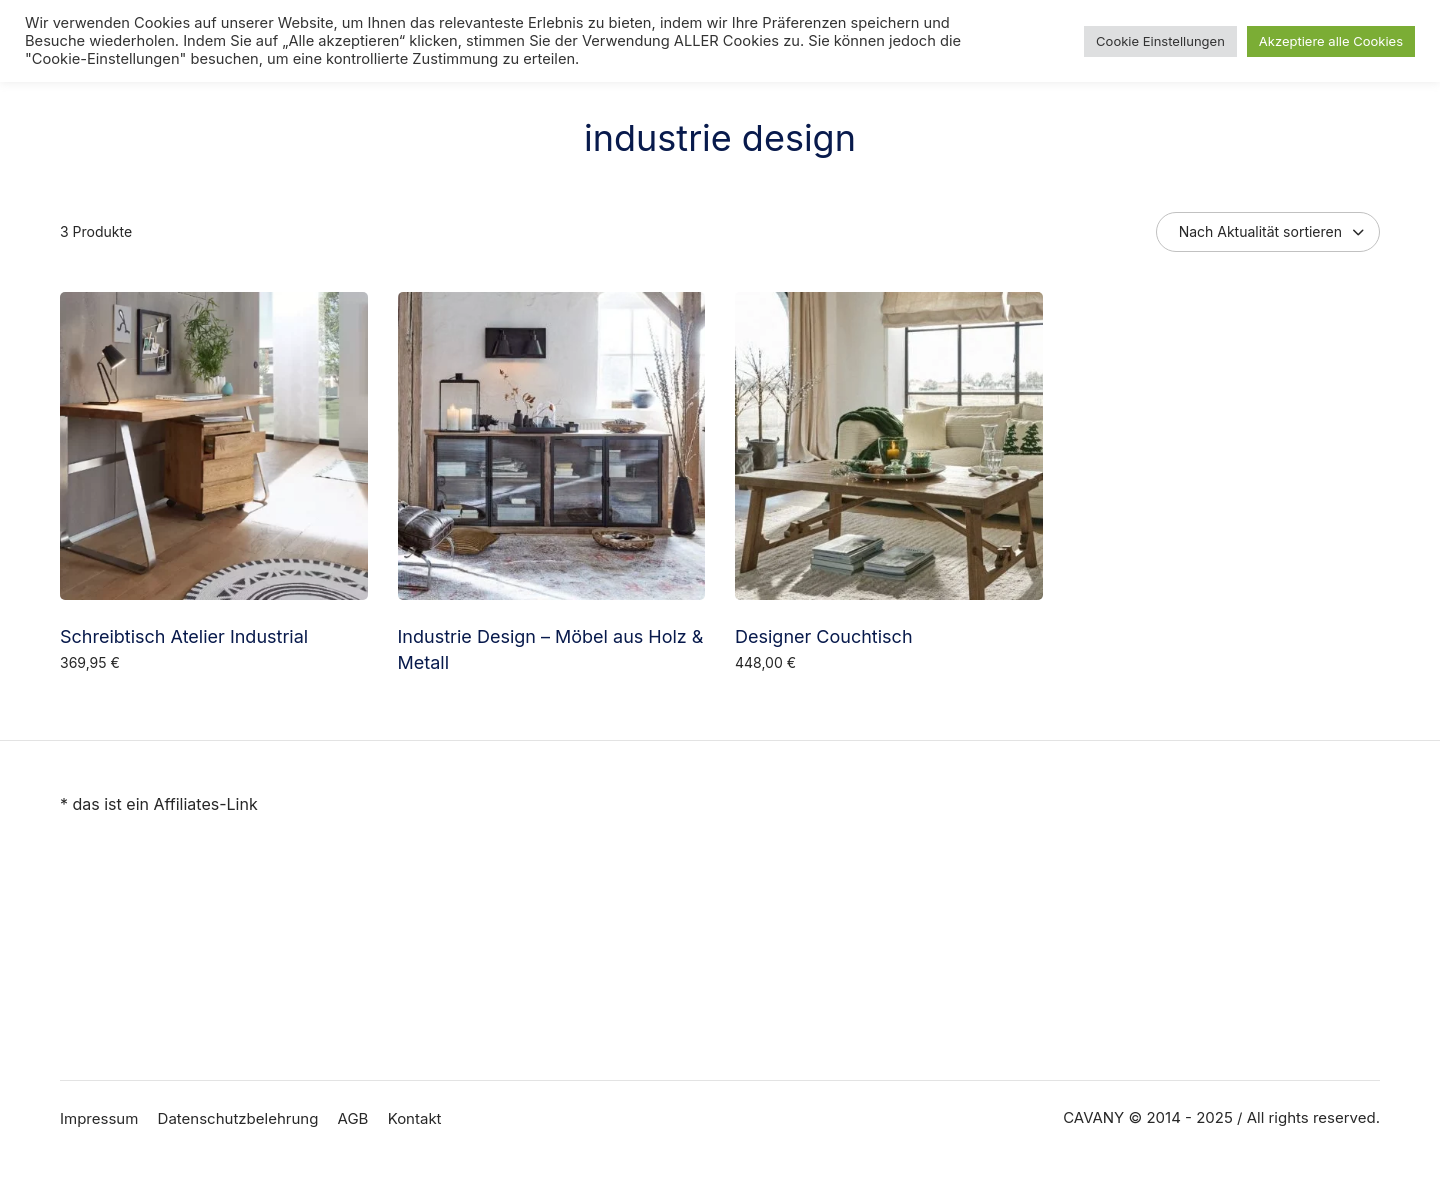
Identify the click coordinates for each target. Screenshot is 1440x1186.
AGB (353, 1118)
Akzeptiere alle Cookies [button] (1331, 41)
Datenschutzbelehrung (238, 1118)
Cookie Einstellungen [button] (1160, 41)
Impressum (99, 1118)
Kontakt (415, 1118)
